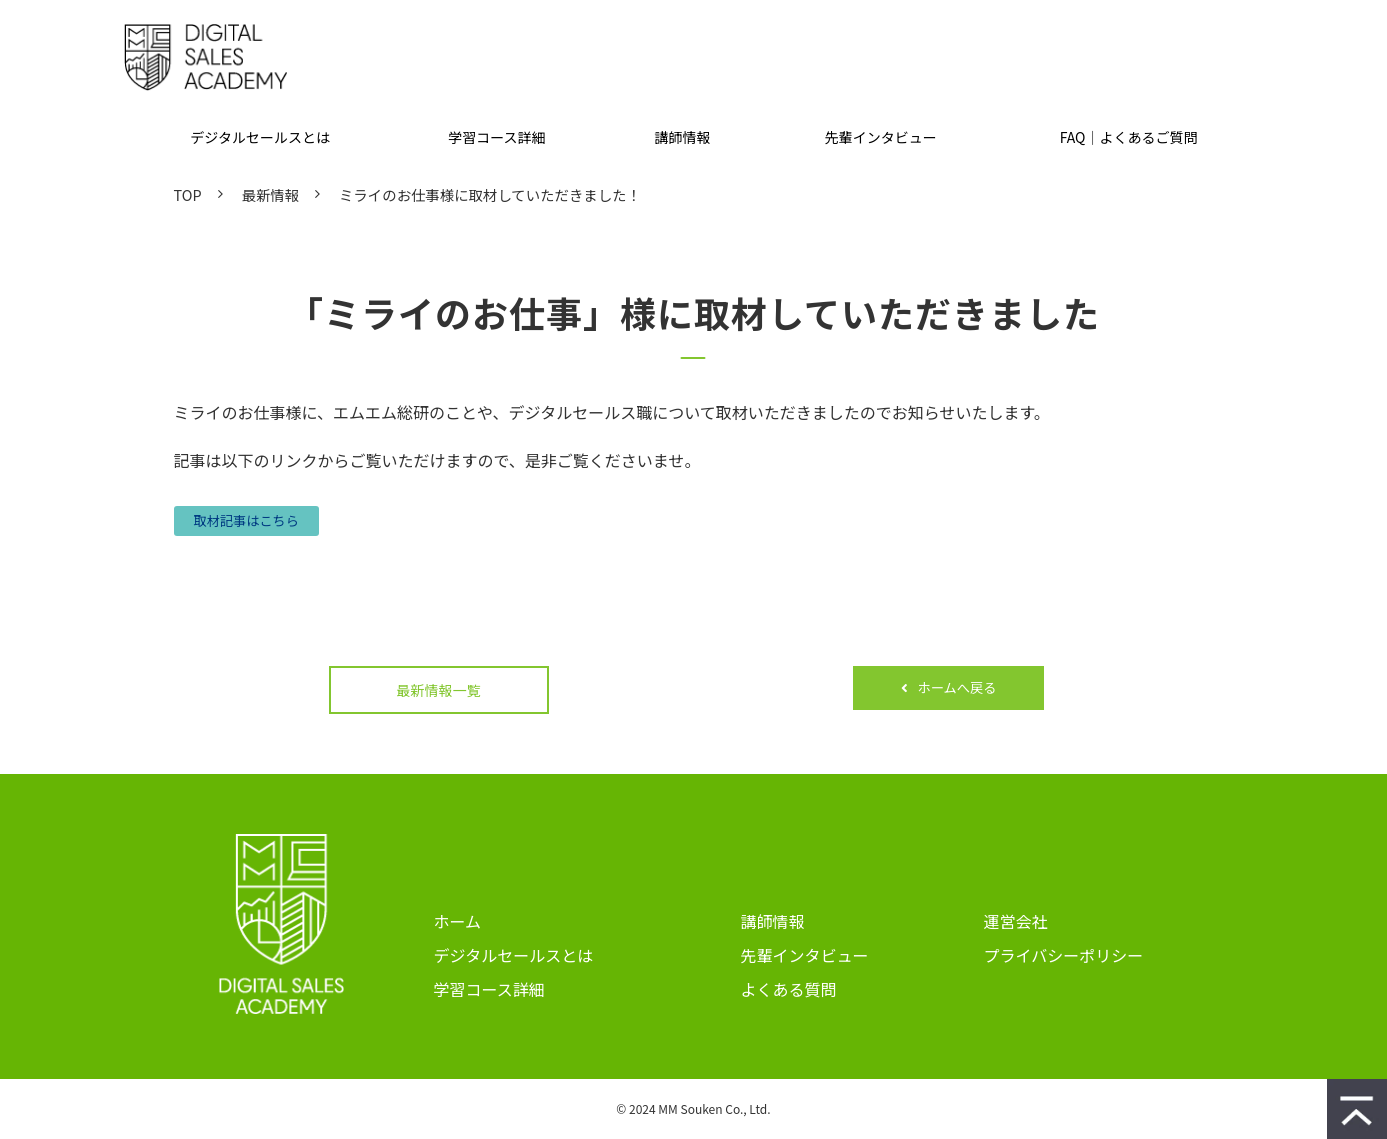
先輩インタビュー (881, 137)
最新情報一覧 (439, 690)
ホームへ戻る (957, 687)
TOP (188, 194)
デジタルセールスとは (260, 137)
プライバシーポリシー (1064, 955)
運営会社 (1016, 921)
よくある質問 (789, 989)
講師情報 (683, 137)
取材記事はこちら (247, 520)
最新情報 (271, 194)
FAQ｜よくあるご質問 (1129, 137)
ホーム (458, 921)
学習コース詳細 (496, 137)
